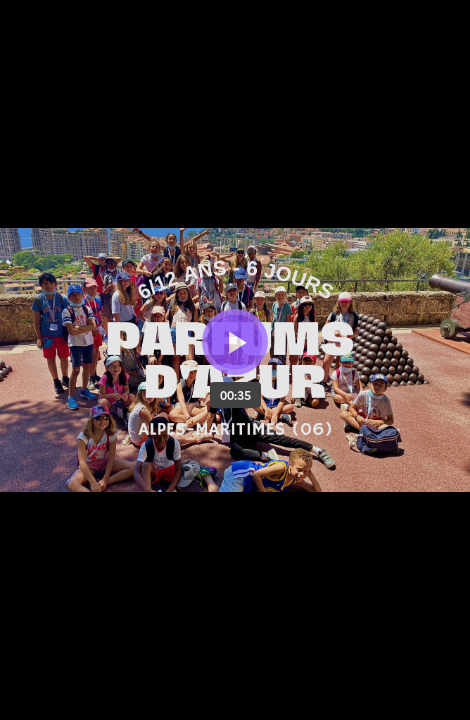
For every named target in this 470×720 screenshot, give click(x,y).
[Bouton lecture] (235, 342)
